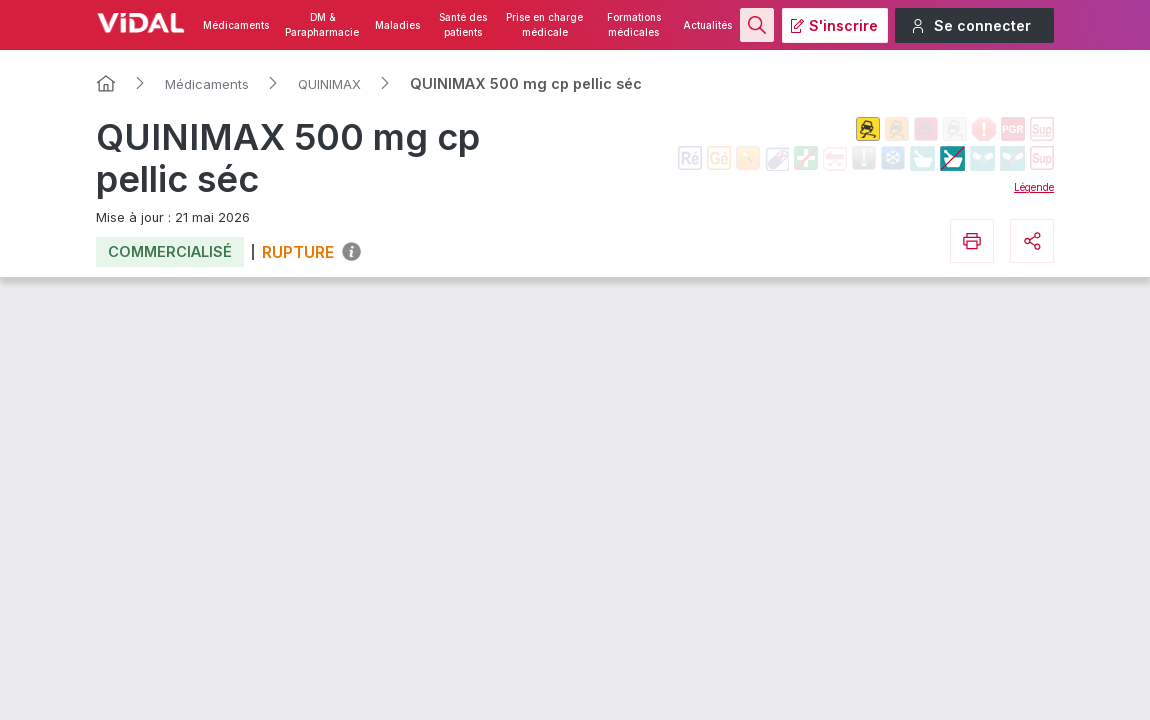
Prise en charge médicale (544, 25)
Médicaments (236, 25)
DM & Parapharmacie (322, 25)
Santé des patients (463, 25)
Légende (1034, 187)
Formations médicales (634, 25)
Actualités (707, 25)
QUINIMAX (329, 84)
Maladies (397, 25)
